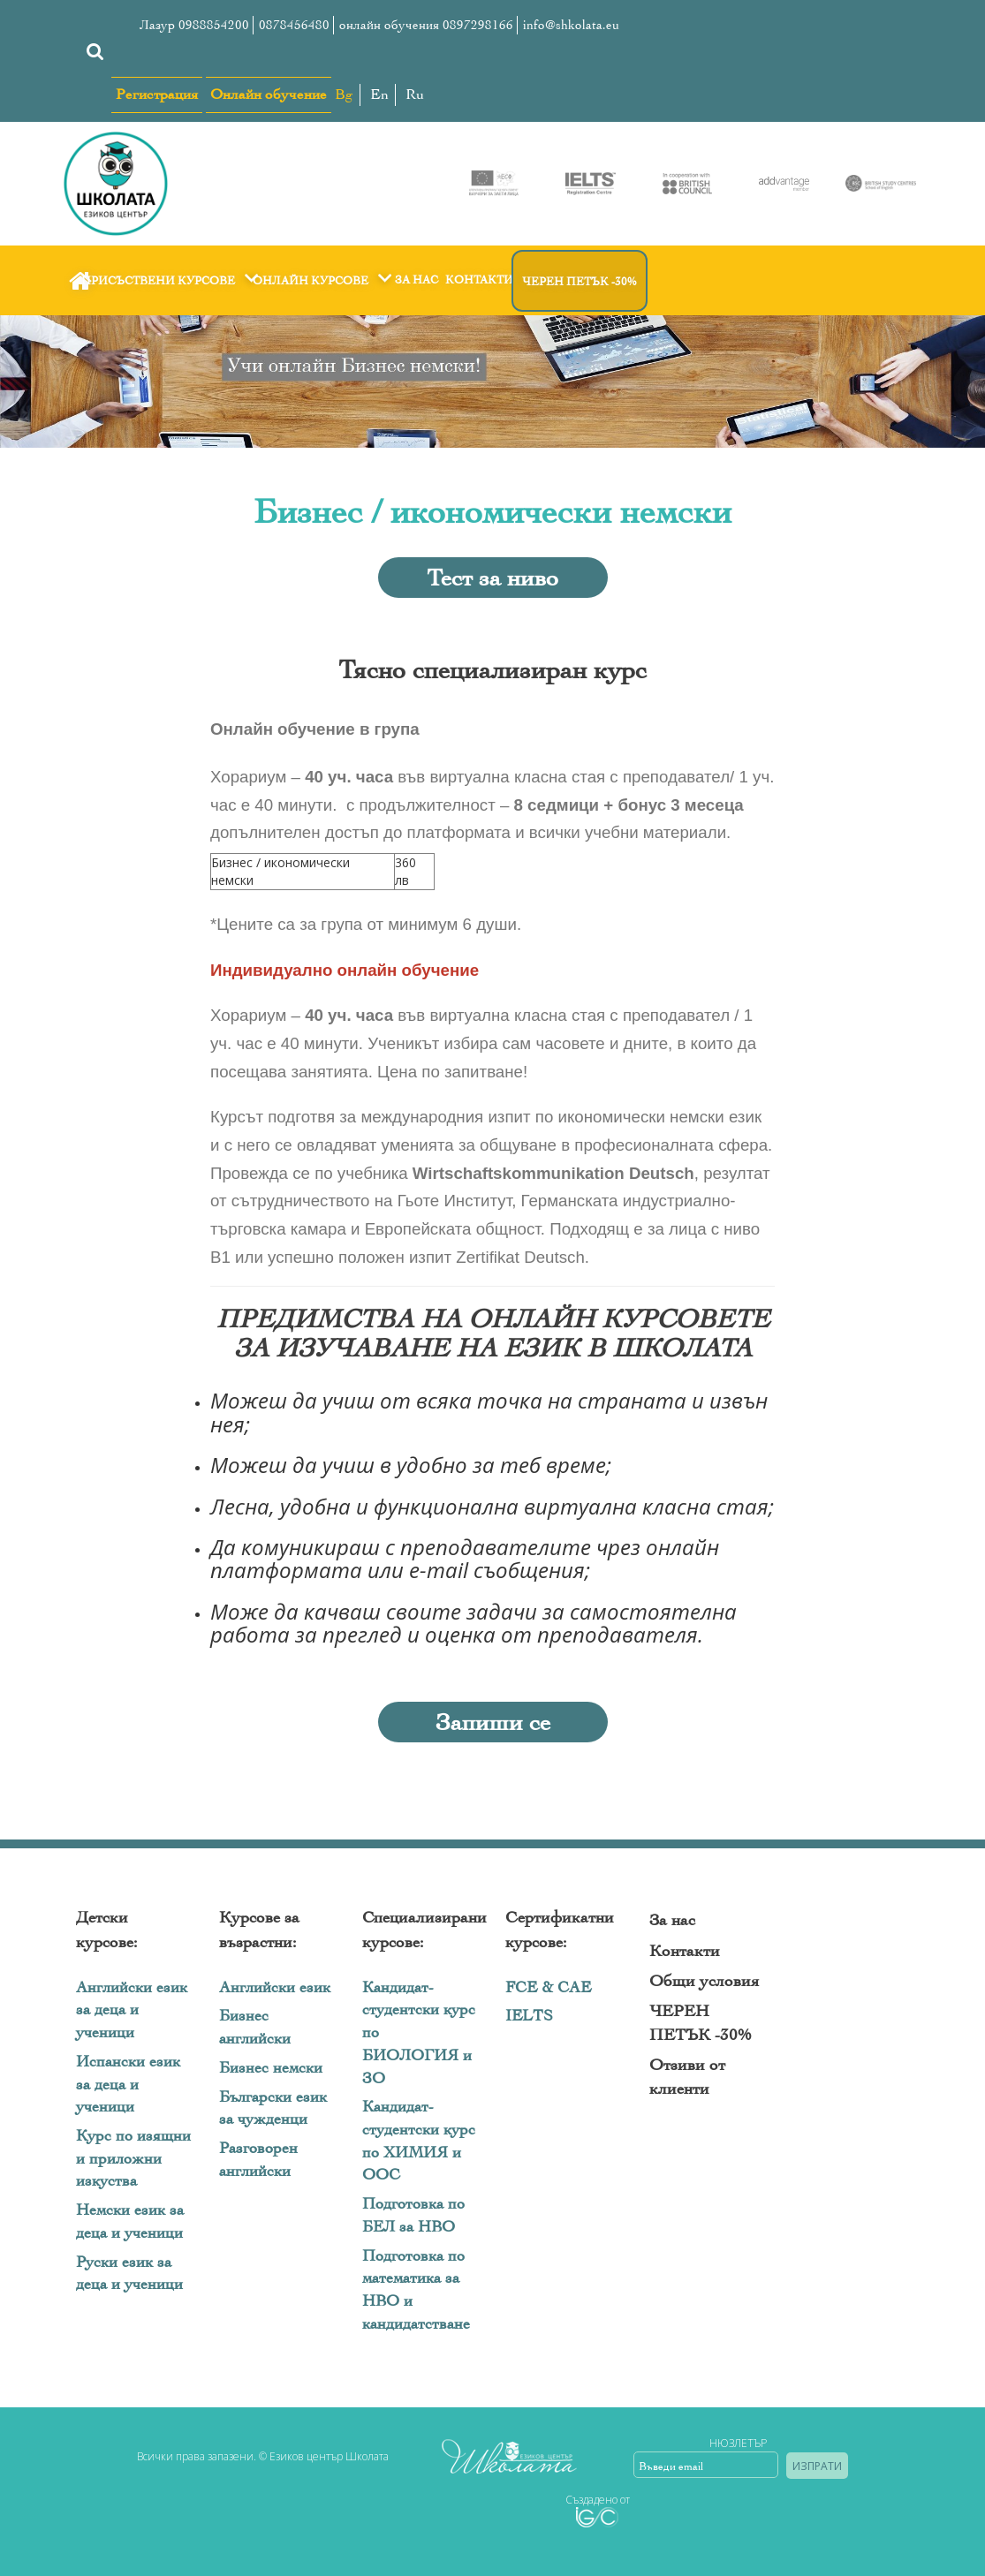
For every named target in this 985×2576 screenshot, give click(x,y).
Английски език (274, 1987)
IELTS (529, 2015)
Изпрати (817, 2466)
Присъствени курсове (172, 280)
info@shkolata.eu (571, 25)
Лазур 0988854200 (194, 25)
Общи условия (704, 1981)
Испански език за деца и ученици (128, 2084)
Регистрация (157, 94)
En (379, 94)
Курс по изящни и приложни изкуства (133, 2158)
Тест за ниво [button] (492, 577)
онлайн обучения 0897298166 (426, 25)
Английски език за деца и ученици (131, 2010)
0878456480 (294, 25)
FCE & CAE (548, 1987)
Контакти (479, 279)
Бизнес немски (270, 2068)
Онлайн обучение (268, 94)
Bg (344, 94)
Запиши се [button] (493, 1722)
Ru (414, 94)
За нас (416, 279)
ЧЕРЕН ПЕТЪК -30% (579, 281)
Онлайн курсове (325, 280)
